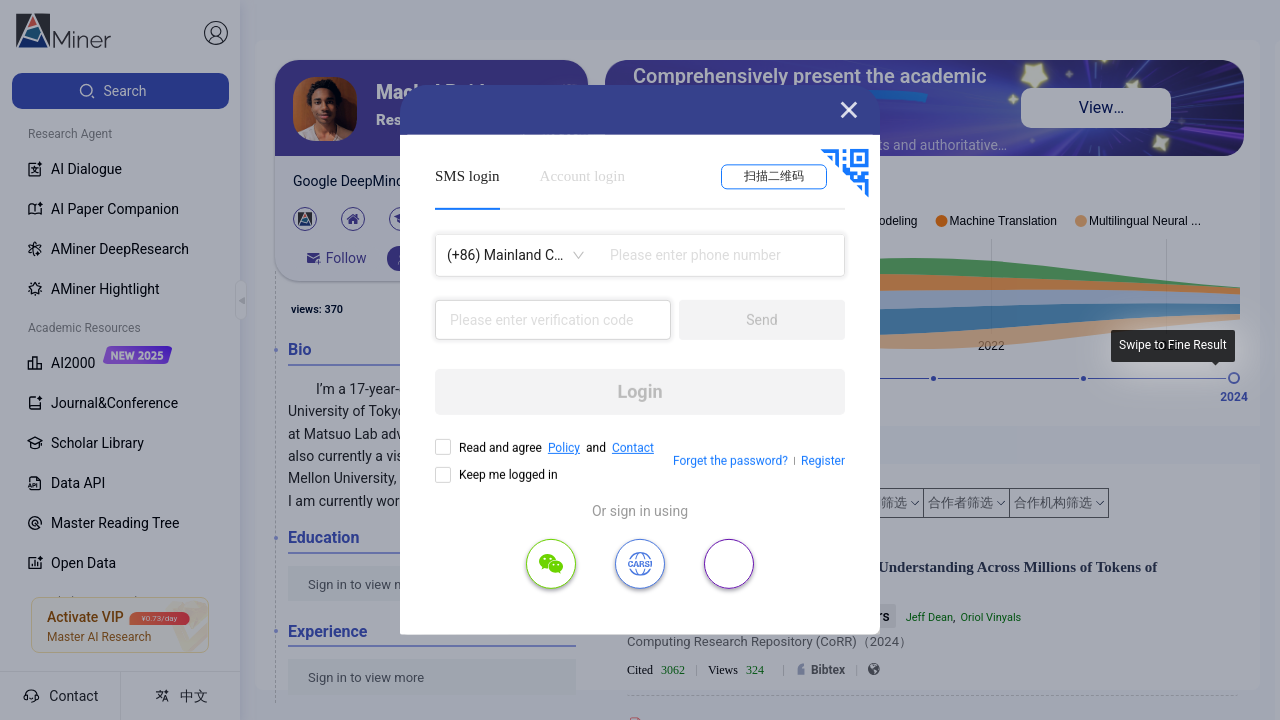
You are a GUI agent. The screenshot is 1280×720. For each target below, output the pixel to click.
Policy (564, 448)
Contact (633, 448)
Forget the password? (730, 461)
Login (639, 391)
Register (823, 461)
